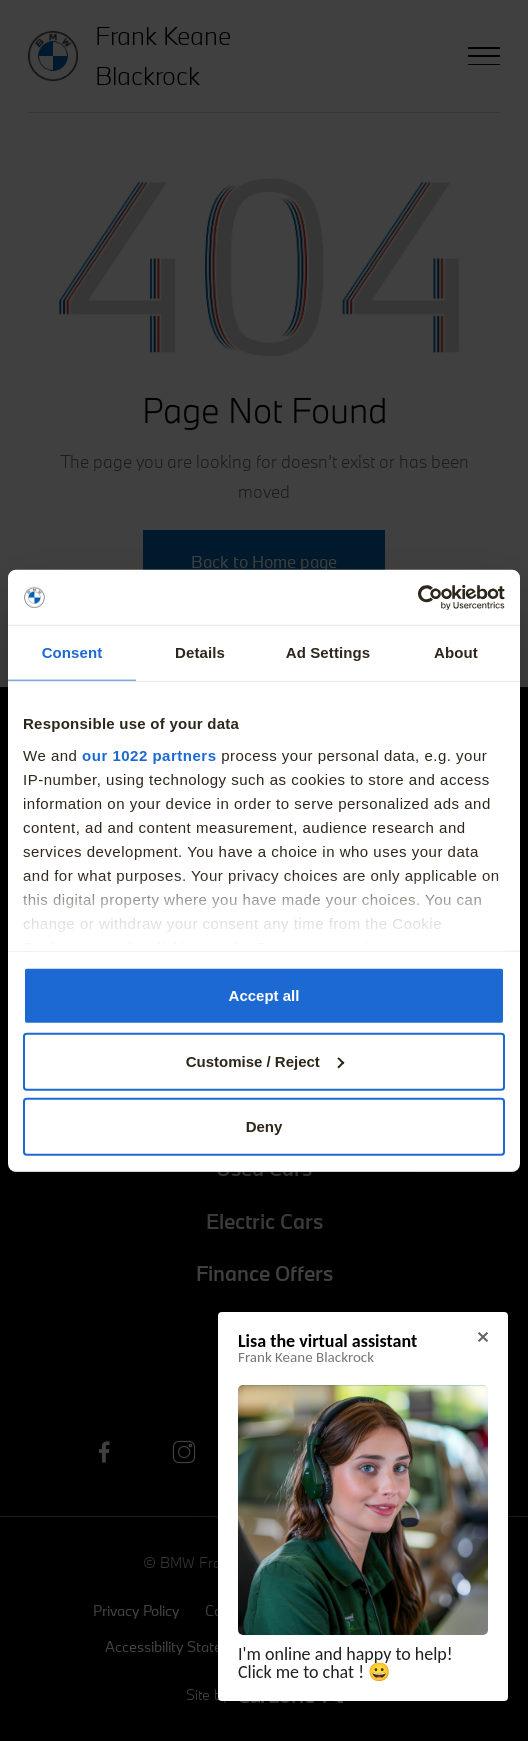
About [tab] (456, 652)
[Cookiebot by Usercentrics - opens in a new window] (417, 597)
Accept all (264, 995)
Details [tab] (200, 652)
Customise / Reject (265, 1060)
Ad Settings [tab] (328, 652)
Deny (264, 1126)
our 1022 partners (149, 754)
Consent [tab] (72, 652)
